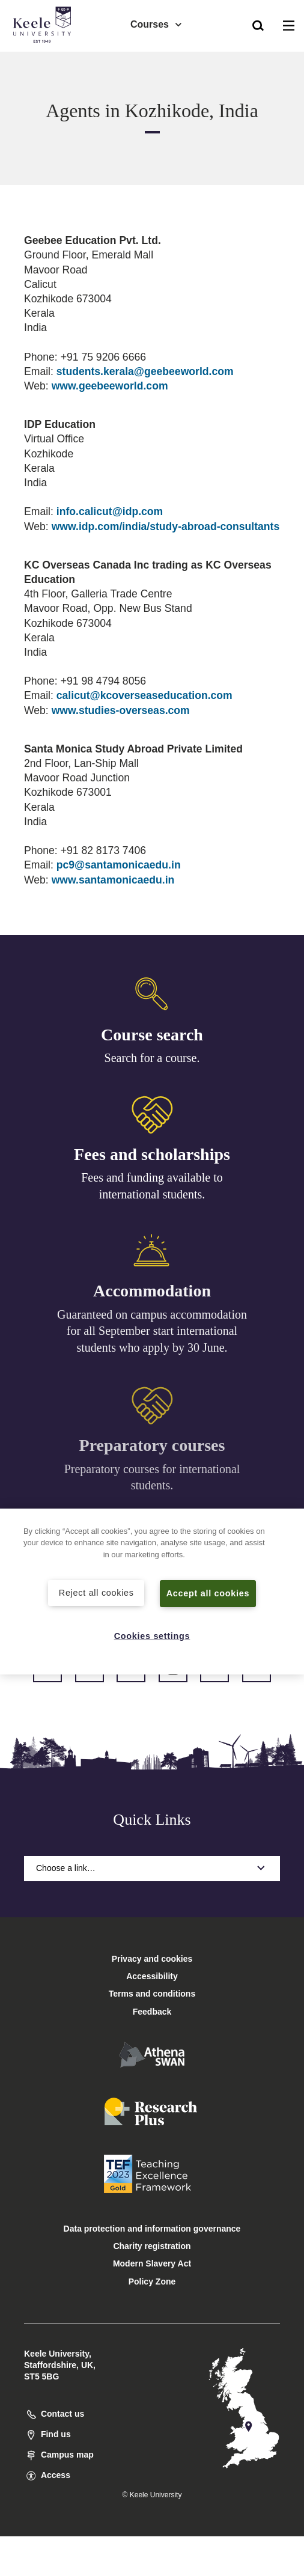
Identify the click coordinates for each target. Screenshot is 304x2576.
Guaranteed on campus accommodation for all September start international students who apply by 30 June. (152, 1335)
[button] (258, 24)
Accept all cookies (208, 1593)
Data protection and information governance (152, 2228)
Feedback (152, 2011)
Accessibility (44, 59)
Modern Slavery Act (152, 2263)
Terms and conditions (152, 1993)
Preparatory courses (152, 1451)
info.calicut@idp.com (109, 511)
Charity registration (151, 2246)
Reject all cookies (96, 1593)
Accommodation (152, 1295)
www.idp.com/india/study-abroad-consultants (166, 526)
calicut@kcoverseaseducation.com (144, 695)
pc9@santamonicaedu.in (118, 865)
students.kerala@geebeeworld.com (145, 371)
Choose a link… (152, 1868)
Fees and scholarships (152, 1156)
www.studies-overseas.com (121, 710)
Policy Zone (152, 2281)
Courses (156, 24)
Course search (152, 1035)
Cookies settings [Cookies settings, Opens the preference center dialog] (152, 1636)
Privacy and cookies (152, 1959)
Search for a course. (152, 1058)
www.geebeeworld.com (110, 386)
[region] (152, 1591)
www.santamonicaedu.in (113, 880)
